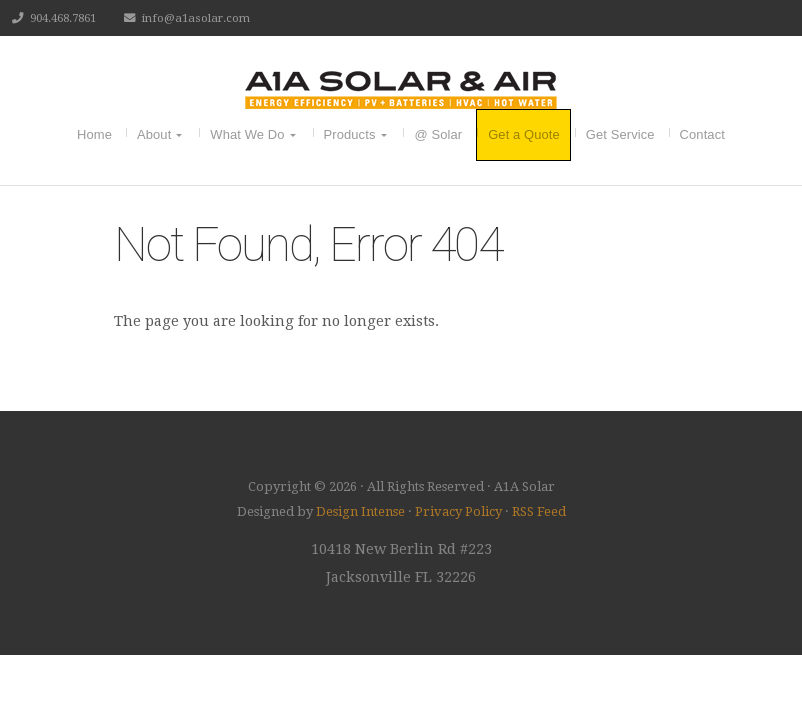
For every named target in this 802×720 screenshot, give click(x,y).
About (154, 134)
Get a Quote (524, 134)
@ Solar (438, 134)
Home (94, 134)
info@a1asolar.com (196, 18)
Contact (702, 134)
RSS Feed (539, 511)
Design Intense (360, 511)
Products (350, 134)
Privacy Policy (458, 511)
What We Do (247, 134)
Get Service (620, 134)
